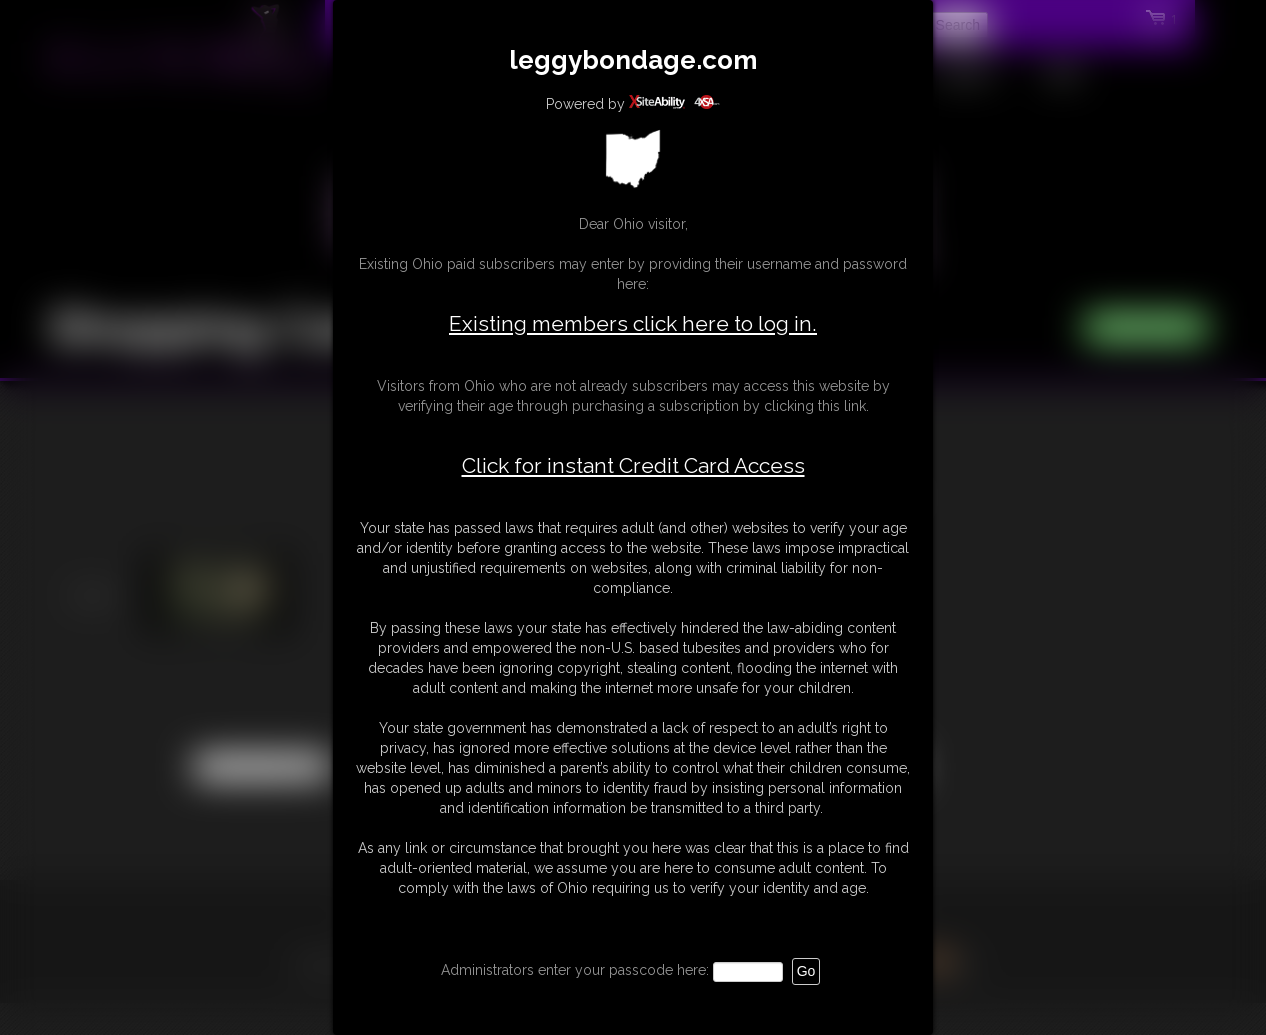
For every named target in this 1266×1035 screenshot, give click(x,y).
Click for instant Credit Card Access (633, 466)
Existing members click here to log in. (633, 323)
